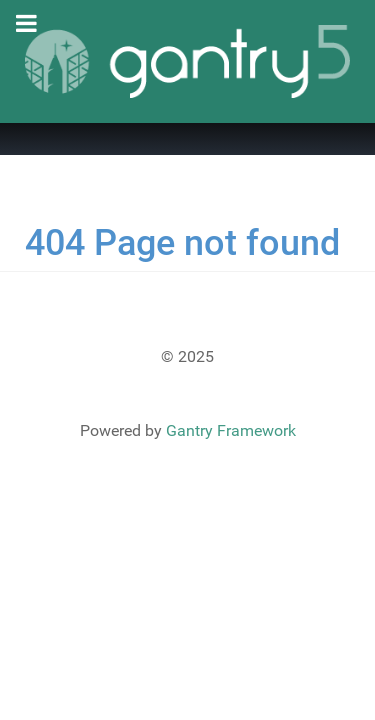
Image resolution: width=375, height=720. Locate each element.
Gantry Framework (231, 430)
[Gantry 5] (187, 61)
